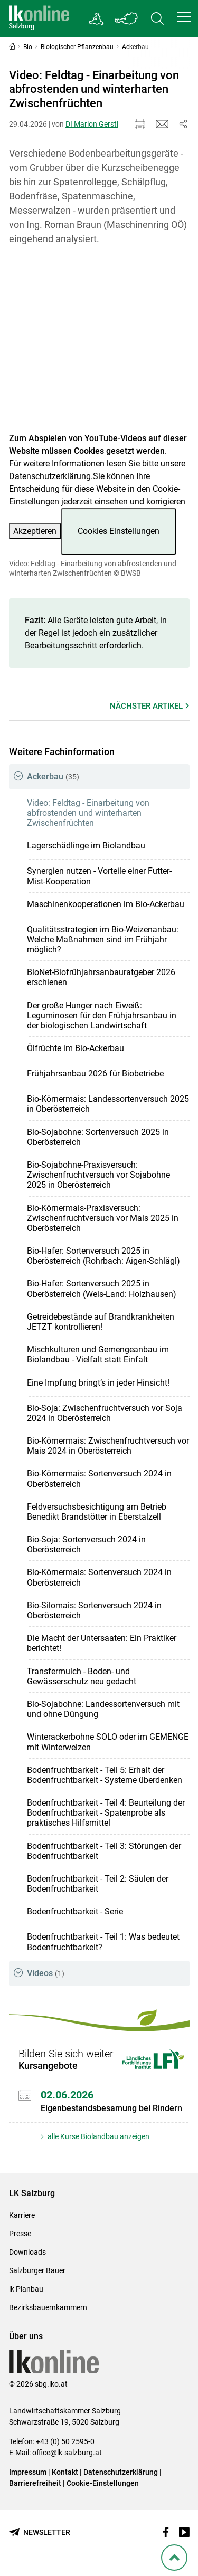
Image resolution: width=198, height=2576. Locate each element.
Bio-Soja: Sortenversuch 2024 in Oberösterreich (86, 1544)
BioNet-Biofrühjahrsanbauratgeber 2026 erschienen (101, 977)
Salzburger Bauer (37, 2270)
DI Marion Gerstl (91, 124)
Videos (45, 1973)
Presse (20, 2233)
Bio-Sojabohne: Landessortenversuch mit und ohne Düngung (103, 1709)
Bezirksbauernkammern (48, 2307)
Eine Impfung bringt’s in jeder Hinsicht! (98, 1383)
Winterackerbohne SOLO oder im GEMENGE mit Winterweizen (107, 1742)
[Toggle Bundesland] (126, 18)
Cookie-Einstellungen (103, 2483)
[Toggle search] (157, 18)
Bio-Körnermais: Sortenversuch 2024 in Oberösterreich (99, 1478)
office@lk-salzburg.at (67, 2452)
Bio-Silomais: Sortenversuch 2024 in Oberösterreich (94, 1610)
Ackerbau (53, 776)
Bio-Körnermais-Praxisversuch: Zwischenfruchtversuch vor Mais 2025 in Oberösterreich (102, 1218)
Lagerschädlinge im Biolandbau (86, 846)
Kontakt (65, 2472)
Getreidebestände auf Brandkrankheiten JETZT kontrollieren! (100, 1322)
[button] (184, 16)
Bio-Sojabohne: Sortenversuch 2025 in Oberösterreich (98, 1137)
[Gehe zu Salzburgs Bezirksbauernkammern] (97, 19)
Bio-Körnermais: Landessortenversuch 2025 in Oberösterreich (108, 1104)
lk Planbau (26, 2289)
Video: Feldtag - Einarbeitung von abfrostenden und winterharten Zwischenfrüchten (88, 813)
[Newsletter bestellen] (39, 2532)
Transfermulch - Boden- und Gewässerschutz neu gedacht (81, 1676)
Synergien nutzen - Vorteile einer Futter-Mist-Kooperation (99, 876)
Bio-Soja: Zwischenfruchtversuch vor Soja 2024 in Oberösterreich (104, 1413)
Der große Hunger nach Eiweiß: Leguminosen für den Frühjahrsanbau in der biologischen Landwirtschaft (101, 1015)
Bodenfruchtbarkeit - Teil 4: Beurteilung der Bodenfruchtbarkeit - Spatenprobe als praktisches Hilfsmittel (106, 1813)
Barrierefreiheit (35, 2483)
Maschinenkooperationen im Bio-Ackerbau (105, 904)
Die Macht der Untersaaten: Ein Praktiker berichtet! (101, 1643)
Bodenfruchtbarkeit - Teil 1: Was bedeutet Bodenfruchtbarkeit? (103, 1942)
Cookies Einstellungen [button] (118, 531)
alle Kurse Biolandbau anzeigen (97, 2136)
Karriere (22, 2215)
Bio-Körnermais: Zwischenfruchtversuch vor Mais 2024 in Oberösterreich (108, 1446)
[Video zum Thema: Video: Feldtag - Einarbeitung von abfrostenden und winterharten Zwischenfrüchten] (99, 345)
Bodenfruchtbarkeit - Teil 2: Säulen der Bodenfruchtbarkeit (97, 1884)
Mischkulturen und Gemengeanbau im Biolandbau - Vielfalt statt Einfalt (98, 1354)
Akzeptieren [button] (34, 531)
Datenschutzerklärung (50, 476)
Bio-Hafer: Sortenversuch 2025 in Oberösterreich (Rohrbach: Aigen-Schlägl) (103, 1256)
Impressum (27, 2472)
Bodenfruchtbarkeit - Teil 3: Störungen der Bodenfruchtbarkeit (104, 1851)
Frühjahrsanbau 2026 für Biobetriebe (95, 1073)
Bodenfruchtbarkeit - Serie (75, 1911)
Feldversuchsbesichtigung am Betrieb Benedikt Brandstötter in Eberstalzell (96, 1512)
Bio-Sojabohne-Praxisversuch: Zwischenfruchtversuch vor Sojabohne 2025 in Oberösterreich (98, 1175)
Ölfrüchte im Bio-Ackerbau (75, 1048)
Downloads (27, 2252)
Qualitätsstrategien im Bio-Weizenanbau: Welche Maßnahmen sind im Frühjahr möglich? (102, 939)
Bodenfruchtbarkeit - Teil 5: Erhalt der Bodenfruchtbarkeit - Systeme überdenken (104, 1775)
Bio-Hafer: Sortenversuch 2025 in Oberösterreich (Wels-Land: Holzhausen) (101, 1289)
